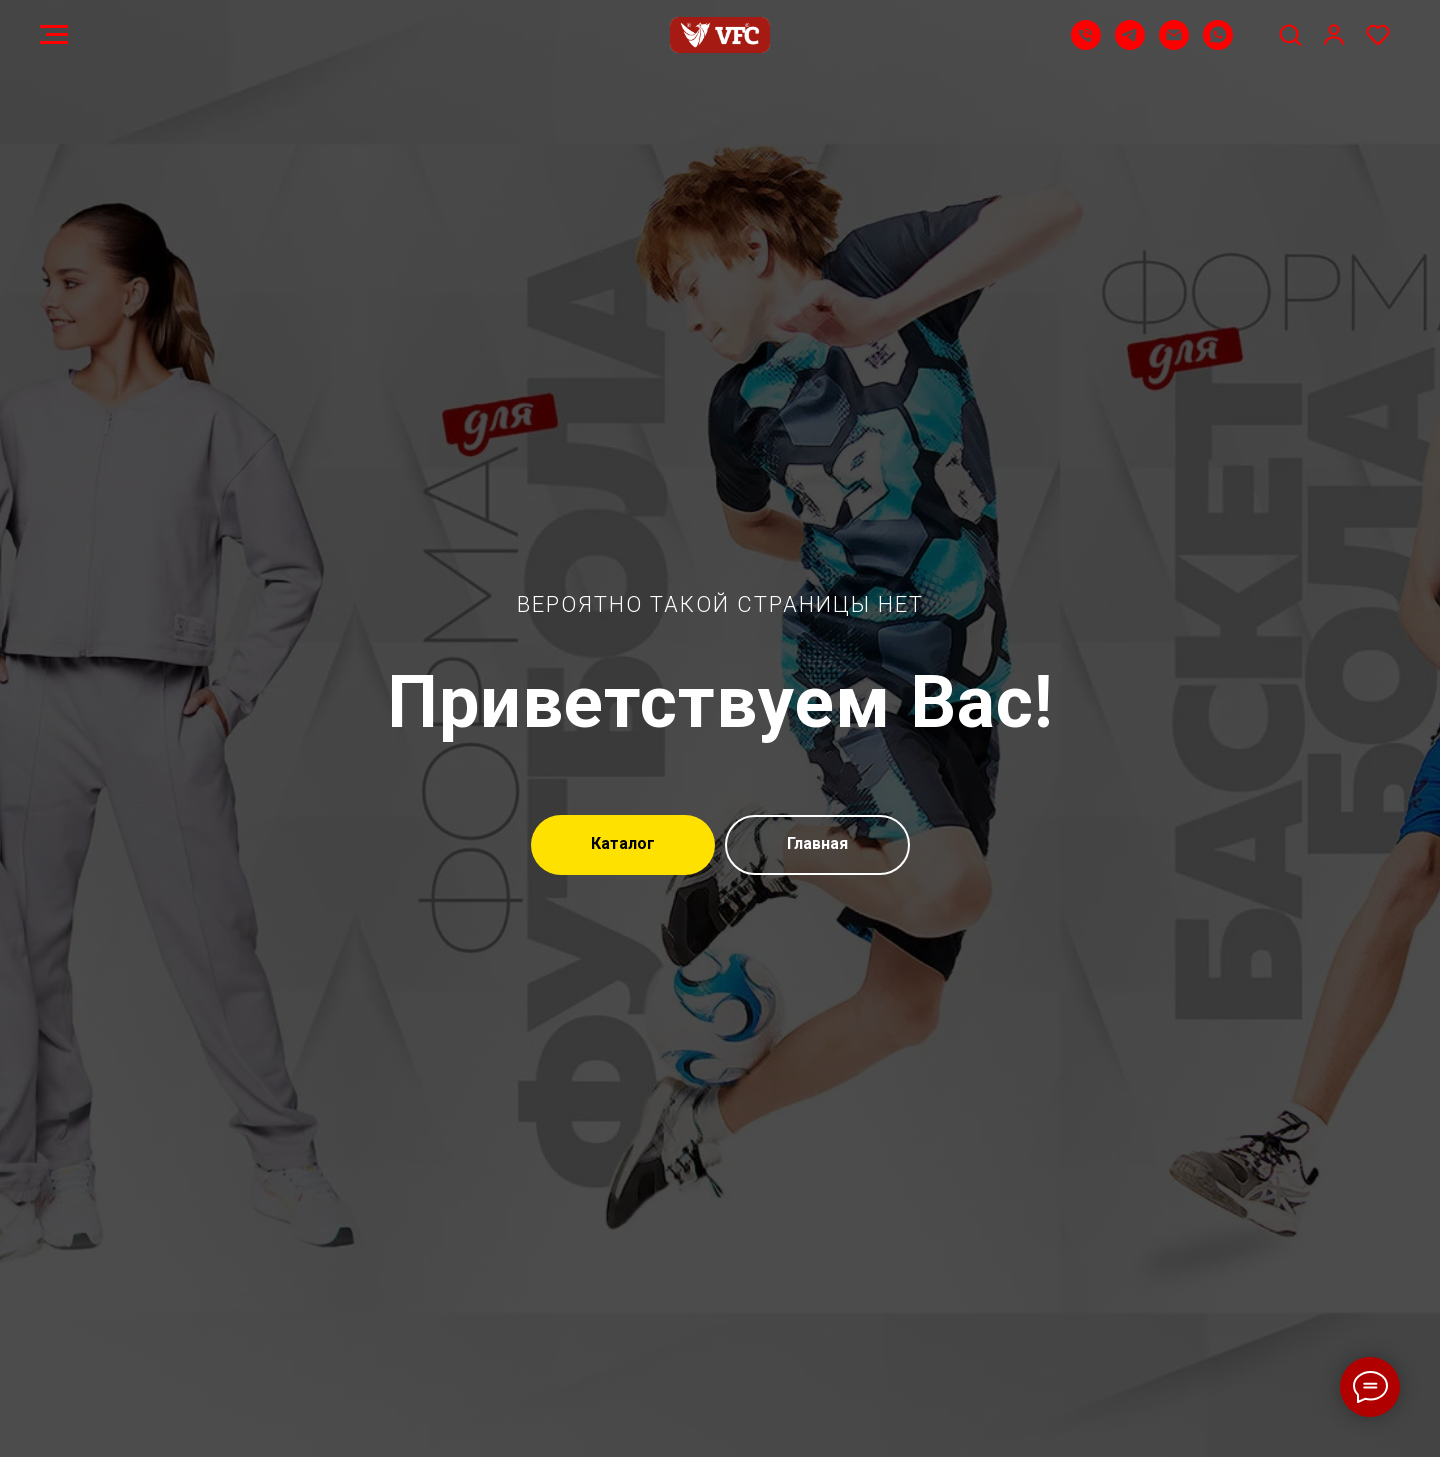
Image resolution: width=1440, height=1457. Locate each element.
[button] (1290, 34)
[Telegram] (1130, 44)
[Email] (1174, 44)
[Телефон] (1086, 44)
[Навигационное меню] (54, 35)
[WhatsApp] (1218, 44)
